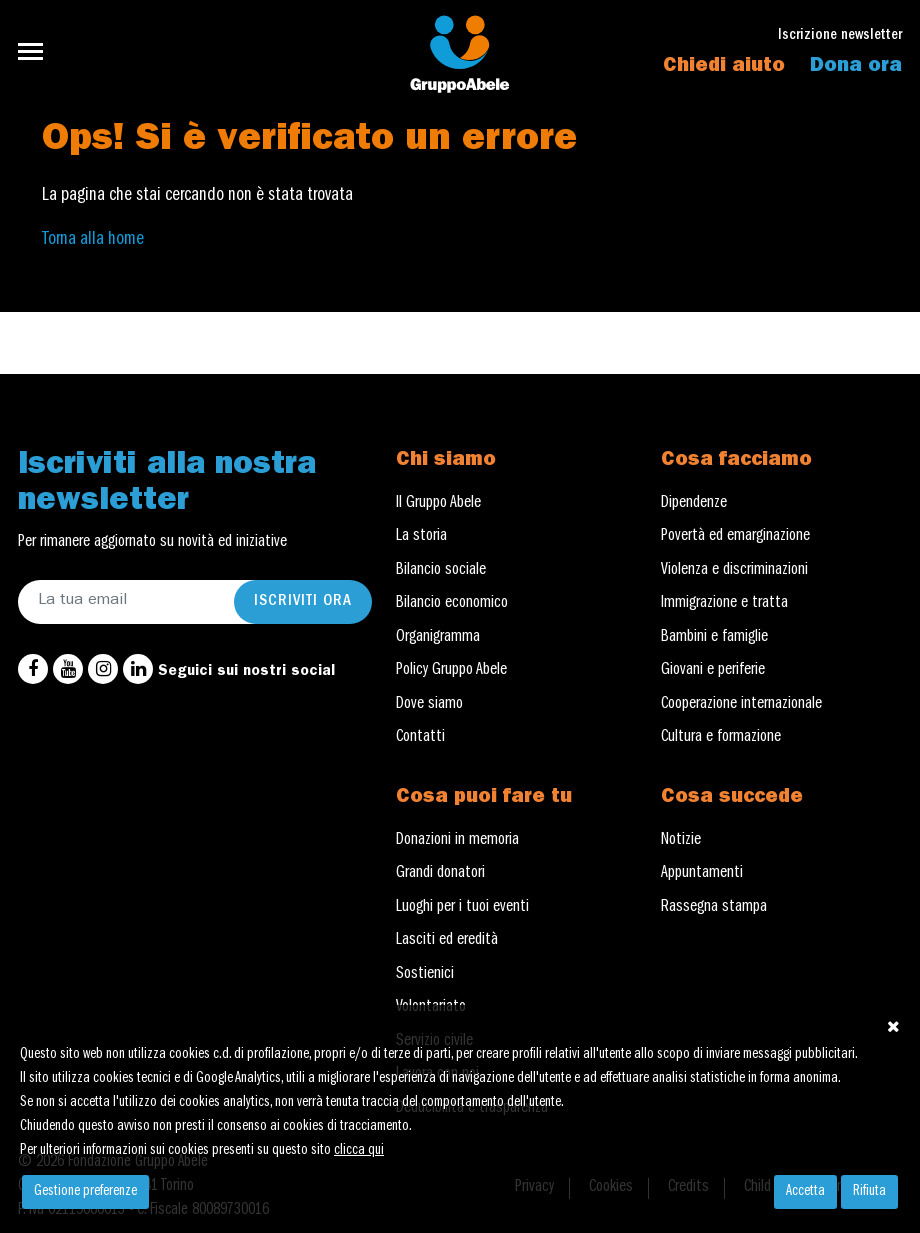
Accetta (805, 1192)
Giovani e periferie (713, 671)
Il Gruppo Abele (438, 504)
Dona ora (856, 67)
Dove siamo (429, 705)
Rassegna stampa (714, 908)
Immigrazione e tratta (724, 604)
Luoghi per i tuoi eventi (462, 908)
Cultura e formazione (721, 738)
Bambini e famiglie (714, 638)
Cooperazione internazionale (741, 705)
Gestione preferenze (85, 1192)
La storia (421, 537)
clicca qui (359, 1151)
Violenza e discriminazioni (734, 571)
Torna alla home (93, 240)
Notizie (681, 841)
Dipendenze (694, 504)
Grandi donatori (440, 874)
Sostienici (425, 975)
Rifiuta (869, 1192)
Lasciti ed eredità (447, 941)
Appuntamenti (702, 874)
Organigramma (438, 638)
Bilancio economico (452, 604)
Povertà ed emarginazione (735, 537)
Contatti (420, 738)
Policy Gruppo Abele (451, 671)
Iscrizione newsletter (840, 36)
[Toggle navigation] (36, 51)
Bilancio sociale (441, 571)
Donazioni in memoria (457, 841)
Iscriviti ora (303, 602)
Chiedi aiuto (724, 67)
